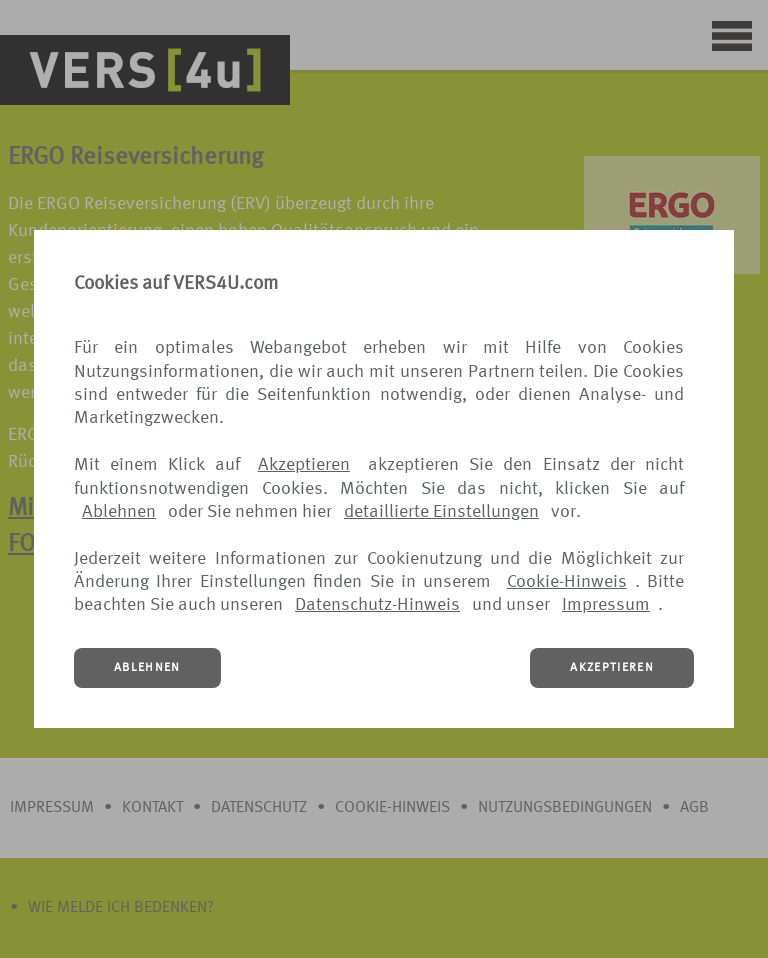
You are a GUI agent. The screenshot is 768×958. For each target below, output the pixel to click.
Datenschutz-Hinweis (377, 605)
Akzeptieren (304, 465)
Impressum (606, 605)
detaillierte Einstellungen (441, 512)
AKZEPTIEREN (612, 668)
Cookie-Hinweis (567, 582)
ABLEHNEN (147, 668)
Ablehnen (119, 512)
